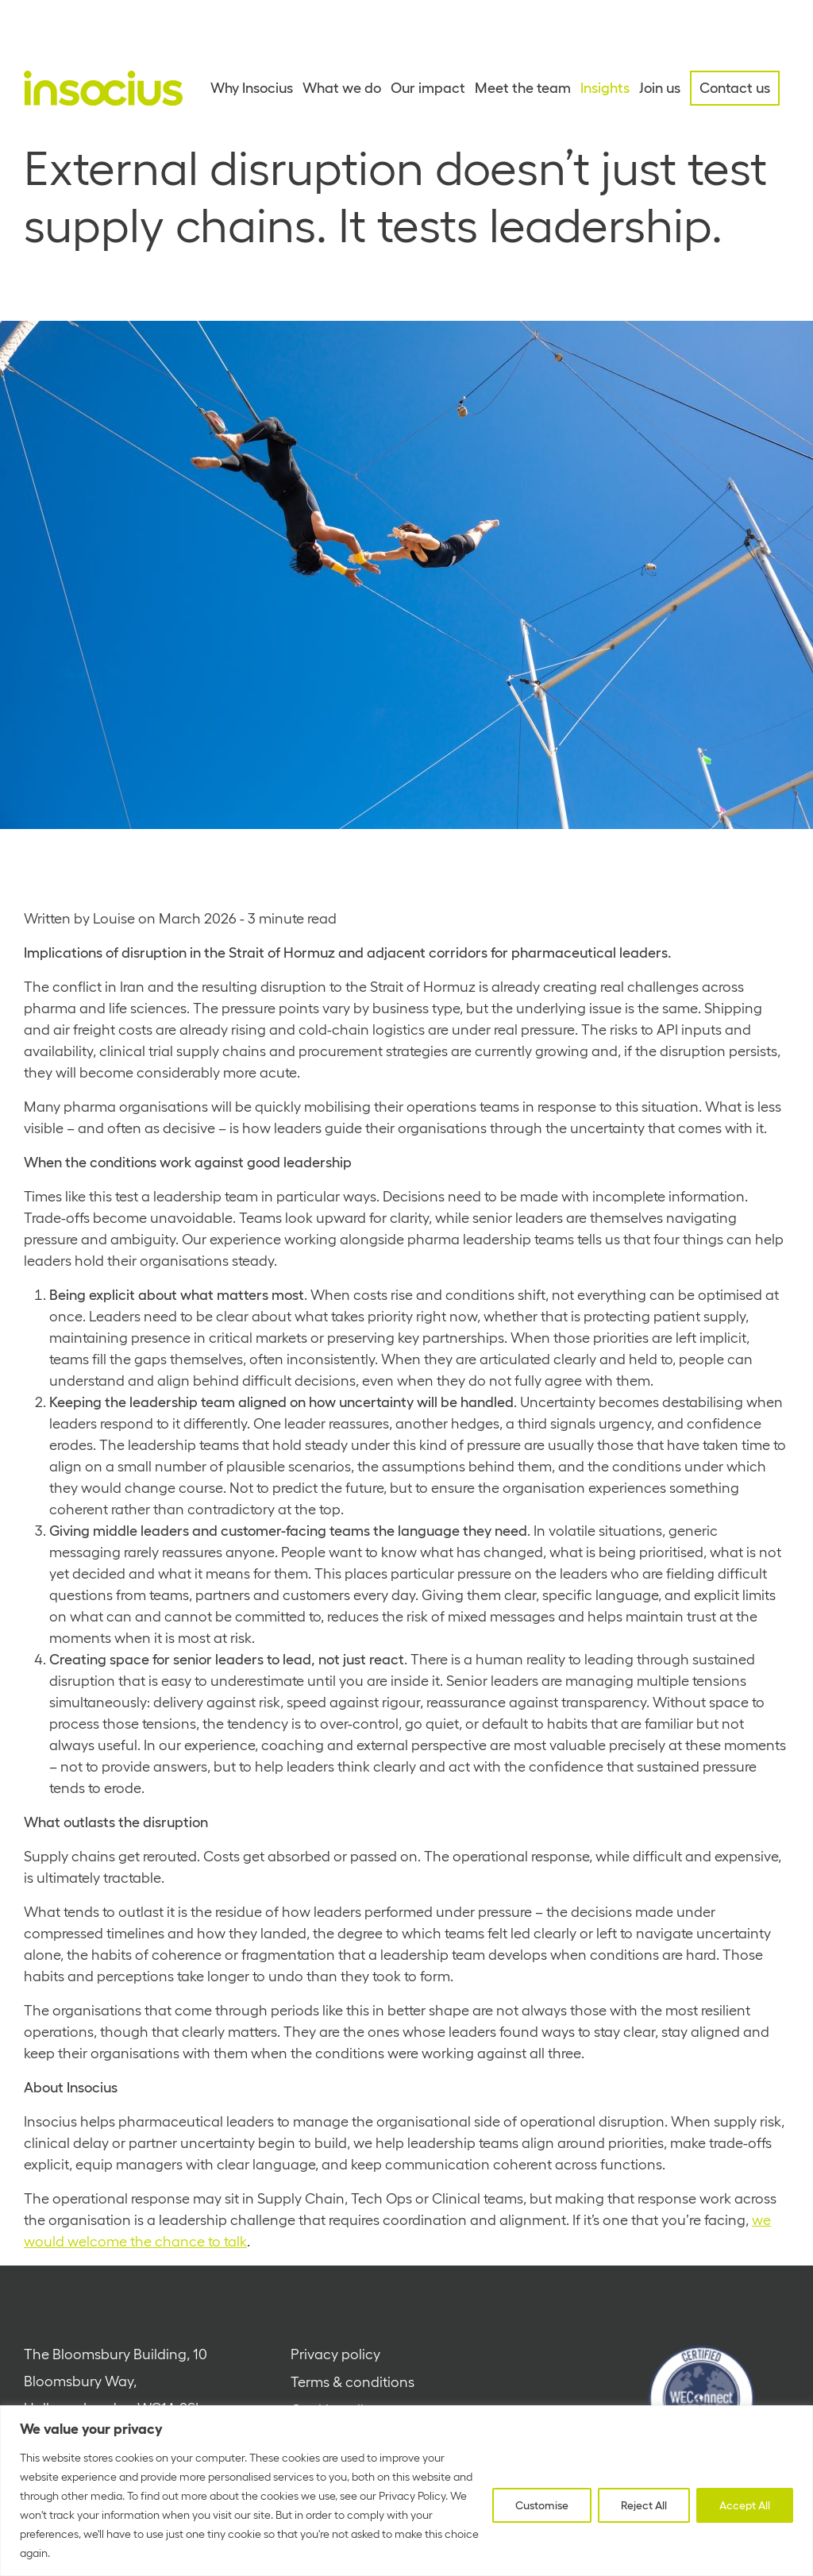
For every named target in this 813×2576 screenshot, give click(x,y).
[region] (406, 2490)
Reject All (644, 2505)
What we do (341, 88)
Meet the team (523, 88)
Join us (659, 88)
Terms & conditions (352, 2382)
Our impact (428, 88)
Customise (541, 2505)
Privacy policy (335, 2354)
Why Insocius (251, 88)
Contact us (734, 88)
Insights (605, 88)
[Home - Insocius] (103, 88)
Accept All (744, 2505)
